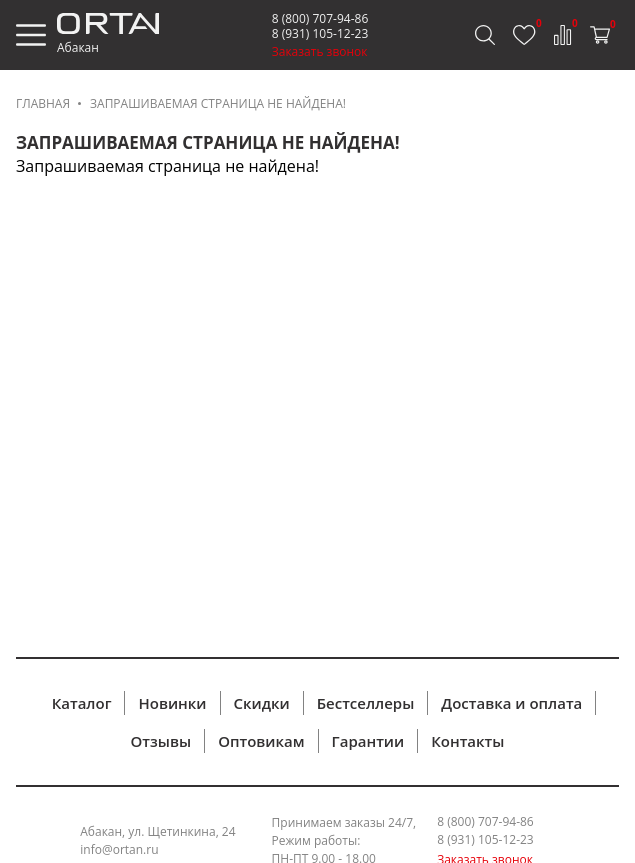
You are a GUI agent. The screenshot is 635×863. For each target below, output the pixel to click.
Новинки (172, 703)
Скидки (262, 703)
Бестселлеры (366, 703)
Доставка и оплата (511, 703)
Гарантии (368, 741)
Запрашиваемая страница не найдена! (218, 103)
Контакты (467, 741)
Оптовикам (261, 741)
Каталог (82, 703)
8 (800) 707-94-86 (320, 18)
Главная (43, 103)
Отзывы (161, 741)
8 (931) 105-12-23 (320, 33)
